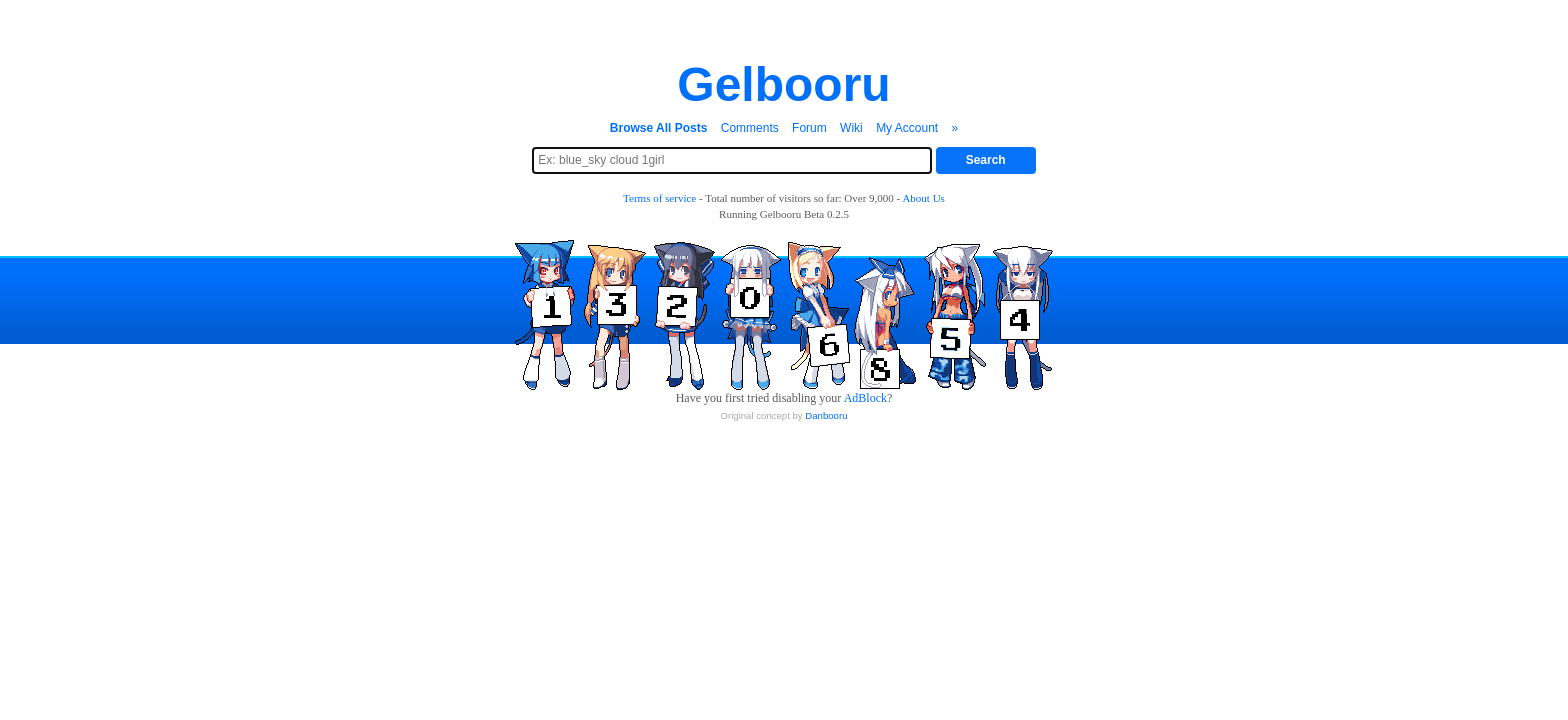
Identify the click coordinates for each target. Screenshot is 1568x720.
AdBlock (865, 398)
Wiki (851, 128)
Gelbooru (783, 84)
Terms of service (659, 198)
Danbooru (826, 415)
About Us (923, 198)
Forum (809, 128)
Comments (750, 128)
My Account (907, 128)
